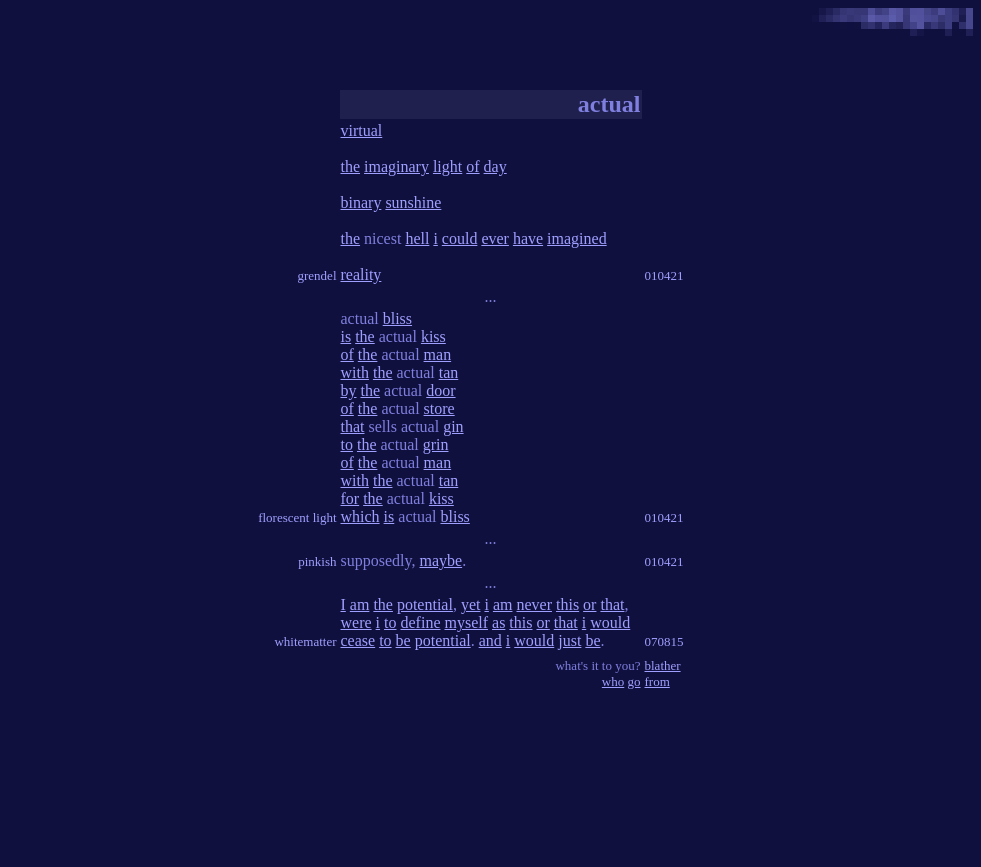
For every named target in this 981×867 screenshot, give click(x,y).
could (460, 238)
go (634, 681)
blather (663, 665)
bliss (397, 318)
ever (495, 238)
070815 (664, 641)
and (490, 640)
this (567, 604)
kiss (433, 336)
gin (453, 426)
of (472, 166)
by (349, 390)
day (495, 166)
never (534, 604)
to (347, 444)
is (346, 336)
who (613, 681)
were (356, 622)
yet (471, 604)
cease (358, 640)
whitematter (305, 641)
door (440, 390)
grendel (317, 275)
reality (361, 274)
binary (361, 202)
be (403, 640)
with (355, 372)
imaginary (396, 166)
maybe (440, 560)
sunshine (413, 202)
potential (425, 604)
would (610, 622)
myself (466, 622)
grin (436, 444)
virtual (362, 130)
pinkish (317, 561)
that (353, 426)
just (569, 640)
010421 (664, 275)
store (439, 408)
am (360, 604)
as (498, 622)
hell (417, 238)
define (421, 622)
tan (449, 372)
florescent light (297, 517)
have (528, 238)
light (447, 166)
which (360, 516)
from (657, 681)
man (438, 354)
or (589, 604)
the (351, 166)
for (350, 498)
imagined (577, 238)
